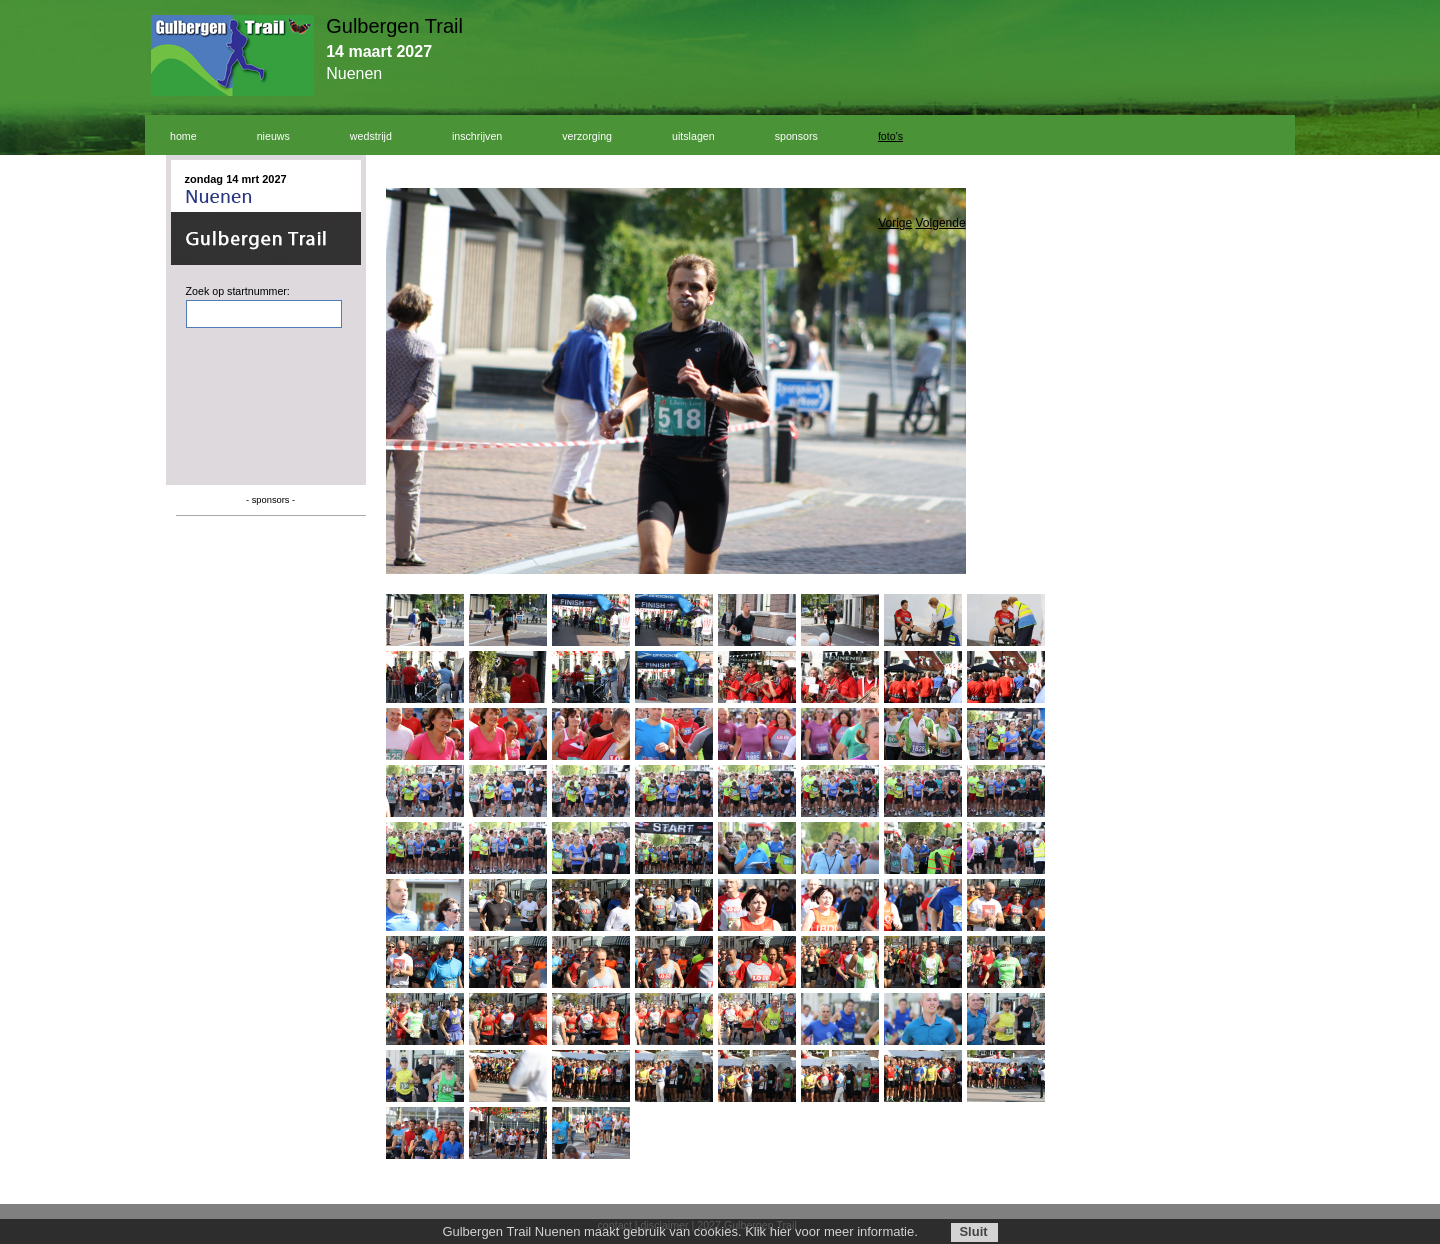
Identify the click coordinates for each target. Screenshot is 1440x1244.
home (183, 136)
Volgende (941, 223)
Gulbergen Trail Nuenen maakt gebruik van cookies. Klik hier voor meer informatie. (679, 1231)
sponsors (796, 136)
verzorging (587, 136)
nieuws (273, 136)
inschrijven (477, 136)
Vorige (895, 223)
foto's (890, 136)
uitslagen (693, 136)
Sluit (973, 1231)
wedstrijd (371, 136)
